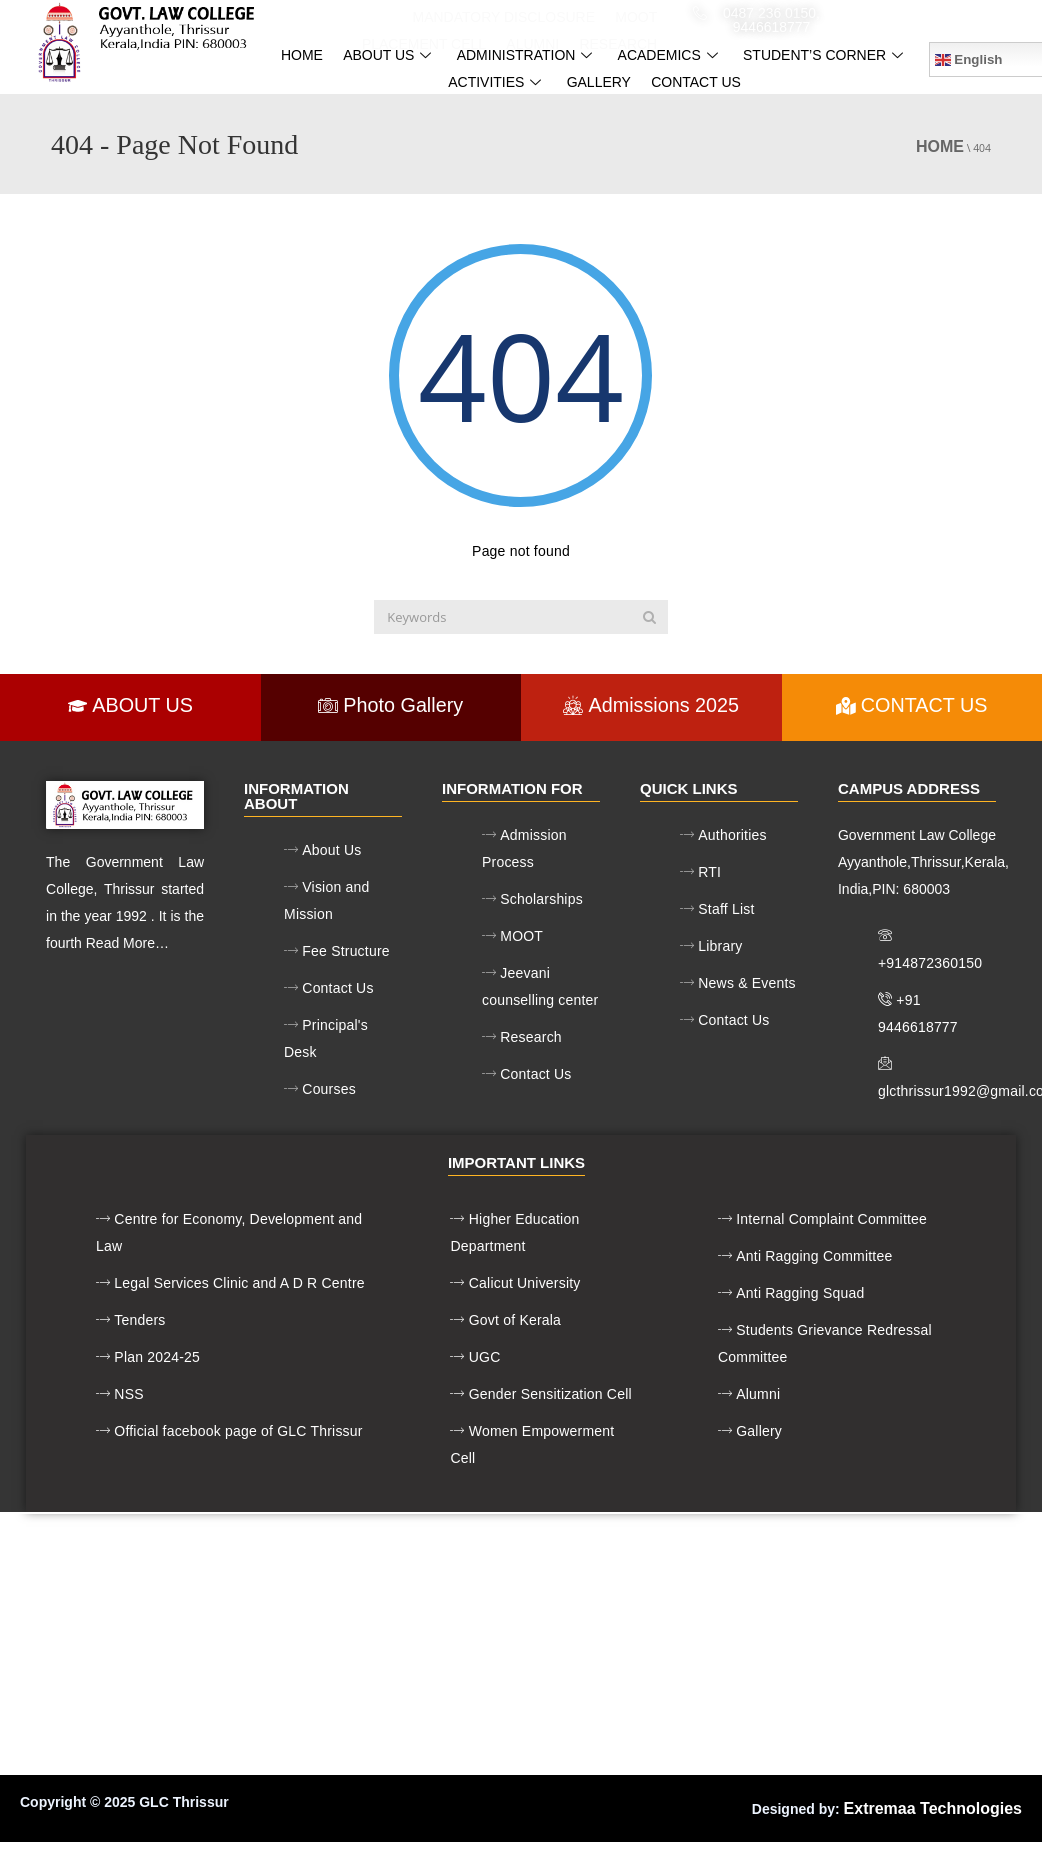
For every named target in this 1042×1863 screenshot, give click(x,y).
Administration (527, 55)
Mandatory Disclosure (504, 17)
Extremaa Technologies (933, 1808)
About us (389, 55)
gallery (599, 82)
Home (302, 55)
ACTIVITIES (497, 82)
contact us (696, 82)
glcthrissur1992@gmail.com (946, 18)
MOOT (636, 17)
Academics (669, 55)
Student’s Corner (825, 55)
